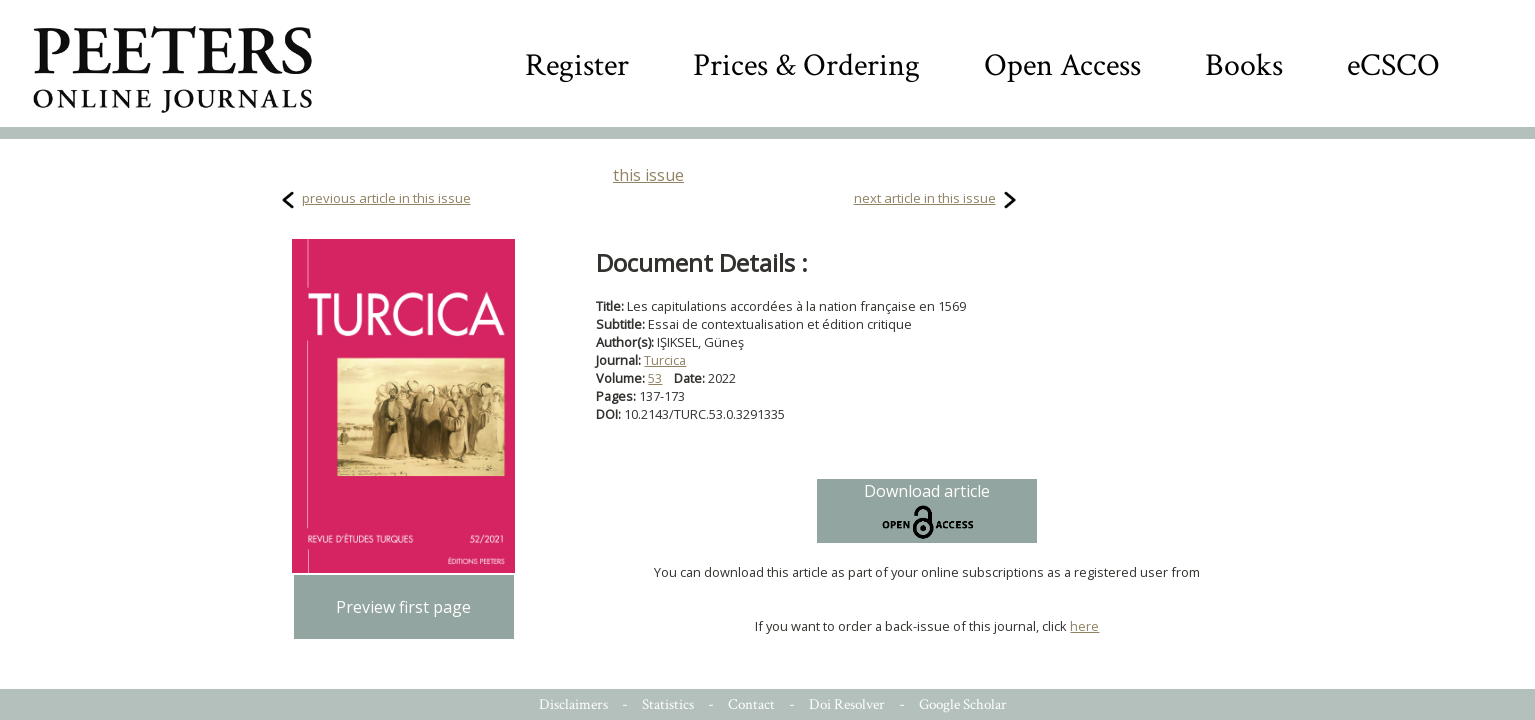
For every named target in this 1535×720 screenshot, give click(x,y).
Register (577, 65)
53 (655, 378)
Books (1244, 65)
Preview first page (403, 607)
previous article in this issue (386, 198)
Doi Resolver (847, 704)
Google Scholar (963, 704)
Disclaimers (573, 704)
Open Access (1062, 65)
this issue (648, 175)
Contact (751, 704)
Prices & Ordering (806, 65)
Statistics (668, 704)
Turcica (665, 360)
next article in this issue (925, 198)
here (1084, 626)
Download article (927, 511)
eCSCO (1393, 65)
